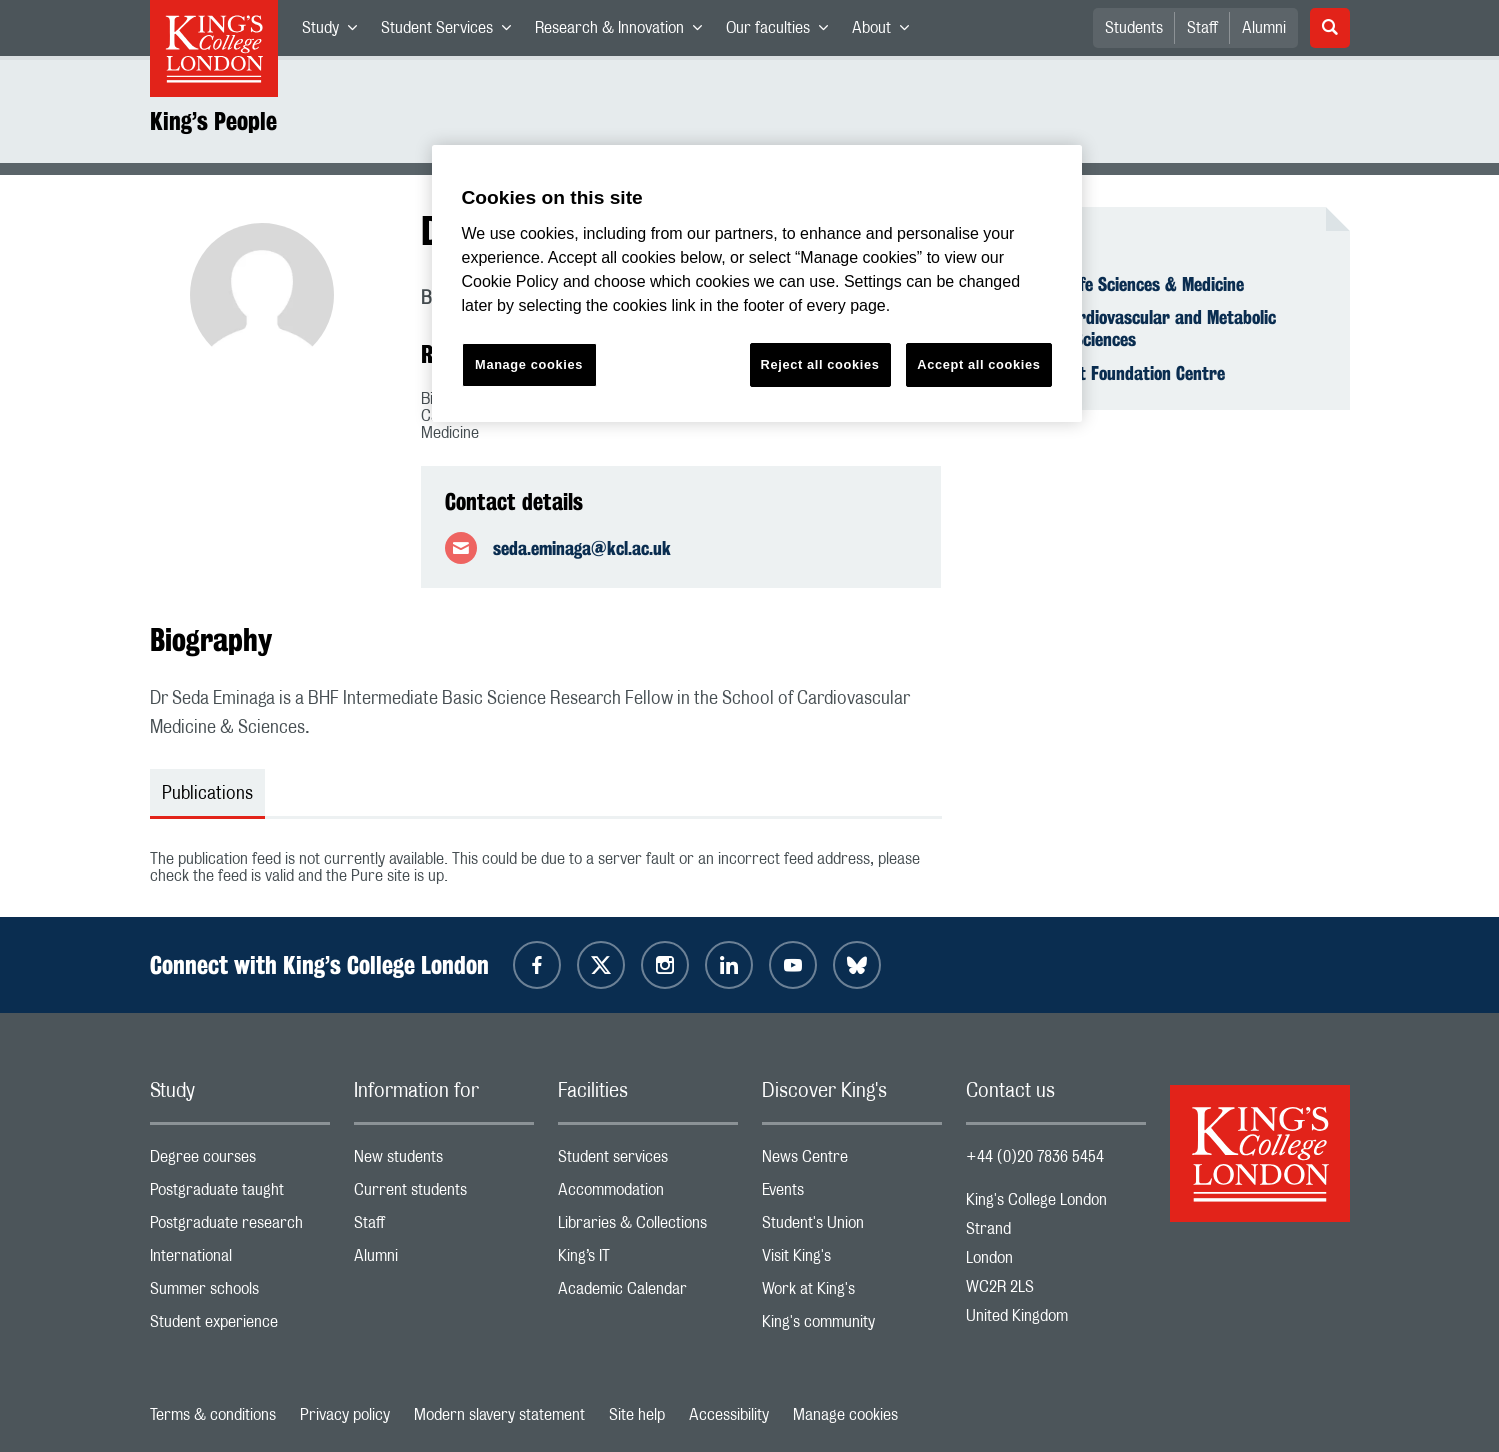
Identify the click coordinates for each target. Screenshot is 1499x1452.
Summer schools (240, 1293)
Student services (648, 1161)
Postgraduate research (240, 1227)
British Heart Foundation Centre (1107, 373)
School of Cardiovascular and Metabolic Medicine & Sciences (1133, 328)
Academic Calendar (648, 1293)
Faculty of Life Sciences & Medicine (1117, 284)
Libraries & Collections (648, 1227)
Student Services (452, 32)
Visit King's (852, 1260)
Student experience (240, 1326)
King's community (852, 1326)
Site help (637, 1415)
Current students (444, 1194)
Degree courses (240, 1161)
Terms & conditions (213, 1415)
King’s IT (648, 1260)
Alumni (1264, 28)
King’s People (213, 121)
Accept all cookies (978, 364)
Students (1134, 28)
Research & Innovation (624, 32)
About (886, 32)
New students (444, 1161)
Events (852, 1194)
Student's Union (852, 1227)
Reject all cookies (820, 364)
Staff (1202, 28)
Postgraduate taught (240, 1194)
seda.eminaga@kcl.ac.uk (582, 548)
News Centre (852, 1161)
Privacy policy (345, 1415)
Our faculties (783, 32)
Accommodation (648, 1194)
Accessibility (729, 1415)
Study (335, 32)
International (240, 1260)
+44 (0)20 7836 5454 (1035, 1157)
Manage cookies (845, 1415)
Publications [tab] (207, 794)
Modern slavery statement (499, 1415)
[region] (757, 283)
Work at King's (852, 1293)
